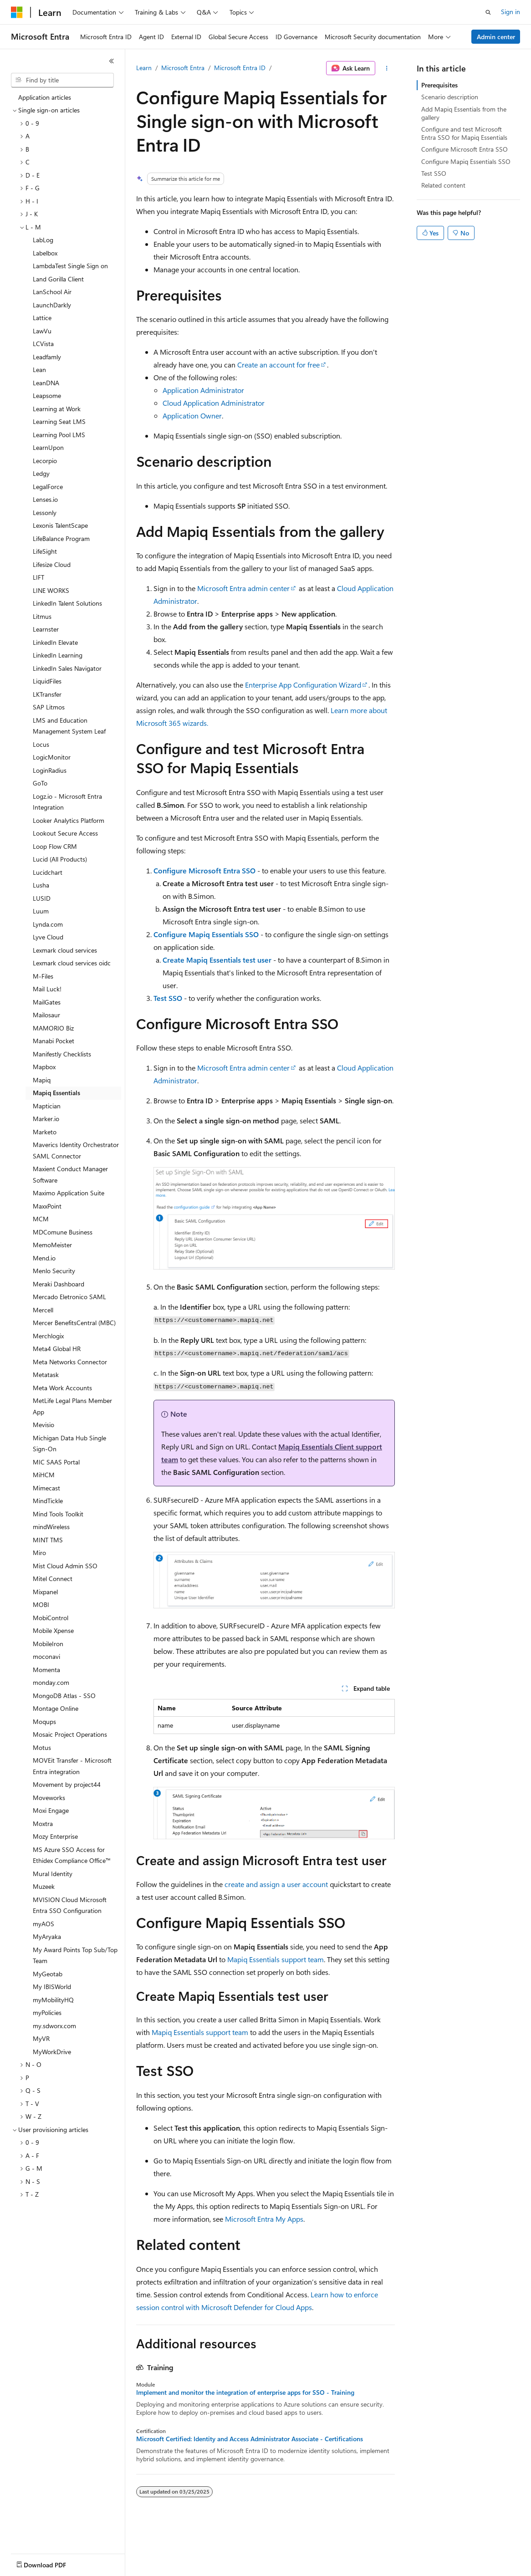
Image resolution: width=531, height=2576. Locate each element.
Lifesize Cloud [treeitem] (52, 564)
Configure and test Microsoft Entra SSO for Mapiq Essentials (464, 133)
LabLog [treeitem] (43, 239)
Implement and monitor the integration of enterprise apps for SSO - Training (245, 2392)
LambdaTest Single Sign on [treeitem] (70, 265)
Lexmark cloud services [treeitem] (65, 950)
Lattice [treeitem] (42, 317)
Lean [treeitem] (39, 369)
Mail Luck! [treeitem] (47, 988)
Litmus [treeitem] (42, 616)
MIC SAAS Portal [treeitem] (56, 1462)
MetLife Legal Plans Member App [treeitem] (72, 1406)
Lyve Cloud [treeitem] (48, 937)
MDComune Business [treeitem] (62, 1232)
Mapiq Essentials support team (275, 1959)
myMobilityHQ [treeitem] (53, 1999)
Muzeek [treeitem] (44, 1886)
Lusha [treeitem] (41, 885)
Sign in (510, 11)
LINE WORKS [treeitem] (51, 590)
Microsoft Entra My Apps (264, 2219)
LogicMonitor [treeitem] (52, 757)
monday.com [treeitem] (51, 1682)
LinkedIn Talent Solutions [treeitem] (67, 603)
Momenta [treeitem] (46, 1669)
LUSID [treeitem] (42, 898)
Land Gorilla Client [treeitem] (58, 279)
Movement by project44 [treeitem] (67, 1784)
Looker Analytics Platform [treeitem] (68, 820)
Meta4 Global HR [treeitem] (57, 1348)
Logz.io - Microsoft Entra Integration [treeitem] (67, 802)
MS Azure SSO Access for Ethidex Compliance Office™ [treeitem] (72, 1855)
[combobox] (62, 80)
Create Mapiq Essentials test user (217, 959)
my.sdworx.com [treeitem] (54, 2025)
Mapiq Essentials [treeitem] (56, 1092)
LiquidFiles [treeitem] (47, 681)
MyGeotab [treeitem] (47, 1973)
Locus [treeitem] (41, 744)
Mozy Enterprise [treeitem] (55, 1836)
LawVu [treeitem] (42, 330)
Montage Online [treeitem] (55, 1708)
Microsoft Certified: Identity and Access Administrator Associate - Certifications (249, 2439)
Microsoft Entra (182, 67)
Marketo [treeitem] (44, 1131)
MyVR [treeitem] (41, 2038)
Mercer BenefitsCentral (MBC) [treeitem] (74, 1322)
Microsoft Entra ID (240, 67)
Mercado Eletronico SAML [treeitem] (69, 1296)
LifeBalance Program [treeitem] (61, 538)
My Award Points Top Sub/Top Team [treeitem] (75, 1955)
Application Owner (192, 415)
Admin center (496, 36)
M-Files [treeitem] (43, 976)
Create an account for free (278, 364)
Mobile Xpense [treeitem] (53, 1630)
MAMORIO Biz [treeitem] (53, 1028)
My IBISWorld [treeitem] (52, 1986)
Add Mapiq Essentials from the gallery (463, 113)
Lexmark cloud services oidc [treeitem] (72, 963)
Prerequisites (439, 85)
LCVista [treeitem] (43, 343)
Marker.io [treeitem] (46, 1118)
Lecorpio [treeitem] (45, 460)
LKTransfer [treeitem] (47, 694)
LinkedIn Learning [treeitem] (57, 655)
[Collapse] (111, 61)
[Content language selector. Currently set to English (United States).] (52, 2563)
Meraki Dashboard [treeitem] (58, 1284)
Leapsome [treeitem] (47, 395)
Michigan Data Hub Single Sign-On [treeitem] (69, 1443)
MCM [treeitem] (41, 1218)
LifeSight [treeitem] (45, 551)
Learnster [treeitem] (46, 629)
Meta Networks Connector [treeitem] (70, 1361)
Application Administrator (203, 390)
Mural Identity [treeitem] (52, 1873)
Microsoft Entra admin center (243, 588)
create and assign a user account (276, 1884)
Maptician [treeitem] (47, 1106)
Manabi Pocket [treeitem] (53, 1040)
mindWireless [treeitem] (51, 1526)
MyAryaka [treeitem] (47, 1936)
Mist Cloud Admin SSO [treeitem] (65, 1565)
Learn (144, 67)
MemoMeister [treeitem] (52, 1244)
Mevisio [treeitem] (43, 1424)
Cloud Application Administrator (214, 403)
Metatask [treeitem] (46, 1374)
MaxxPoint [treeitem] (47, 1206)
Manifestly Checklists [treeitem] (62, 1054)
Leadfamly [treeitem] (47, 356)
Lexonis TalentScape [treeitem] (60, 525)
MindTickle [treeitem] (48, 1500)
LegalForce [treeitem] (48, 486)
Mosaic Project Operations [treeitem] (70, 1734)
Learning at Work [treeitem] (57, 408)
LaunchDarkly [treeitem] (52, 305)
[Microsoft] (17, 12)
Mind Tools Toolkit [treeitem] (58, 1514)
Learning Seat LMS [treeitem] (59, 421)
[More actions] (387, 68)
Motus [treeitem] (42, 1747)
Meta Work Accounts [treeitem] (62, 1387)
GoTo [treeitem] (40, 783)
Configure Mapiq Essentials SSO (206, 934)
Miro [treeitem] (39, 1552)
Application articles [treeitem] (44, 97)
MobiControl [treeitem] (50, 1617)
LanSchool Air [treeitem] (52, 291)
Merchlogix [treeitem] (48, 1335)
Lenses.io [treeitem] (45, 499)
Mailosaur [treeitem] (46, 1014)
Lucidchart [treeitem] (47, 872)
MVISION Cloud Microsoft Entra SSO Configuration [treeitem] (70, 1905)
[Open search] (488, 12)
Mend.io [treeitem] (44, 1258)
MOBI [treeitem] (41, 1604)
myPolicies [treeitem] (47, 2012)
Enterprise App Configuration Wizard (303, 684)
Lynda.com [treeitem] (48, 924)
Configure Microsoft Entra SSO (204, 870)
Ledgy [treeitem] (41, 473)
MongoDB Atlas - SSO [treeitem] (64, 1695)
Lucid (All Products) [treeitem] (60, 859)
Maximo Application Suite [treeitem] (68, 1193)
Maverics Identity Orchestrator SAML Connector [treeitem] (76, 1150)
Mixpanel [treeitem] (45, 1591)
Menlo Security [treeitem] (54, 1270)
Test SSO (167, 998)
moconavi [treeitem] (46, 1656)
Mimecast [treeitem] (46, 1488)
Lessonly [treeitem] (44, 512)
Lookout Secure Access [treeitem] (65, 833)
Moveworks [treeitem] (49, 1797)
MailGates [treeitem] (47, 1002)
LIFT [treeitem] (38, 577)
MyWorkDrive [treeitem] (52, 2051)
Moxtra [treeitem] (43, 1823)
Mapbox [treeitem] (44, 1066)
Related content (443, 185)
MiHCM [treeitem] (44, 1474)
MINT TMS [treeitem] (48, 1539)
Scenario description (449, 96)
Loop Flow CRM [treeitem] (55, 846)
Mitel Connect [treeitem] (52, 1578)
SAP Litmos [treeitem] (49, 707)
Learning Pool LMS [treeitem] (59, 434)
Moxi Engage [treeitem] (51, 1810)
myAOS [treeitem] (43, 1923)
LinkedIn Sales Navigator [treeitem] (67, 668)
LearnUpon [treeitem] (48, 447)
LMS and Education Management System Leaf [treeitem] (69, 726)
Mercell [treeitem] (43, 1310)
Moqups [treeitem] (44, 1721)
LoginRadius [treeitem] (49, 770)
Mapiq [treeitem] (42, 1080)
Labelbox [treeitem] (45, 253)
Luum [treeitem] (41, 911)
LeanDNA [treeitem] (46, 382)
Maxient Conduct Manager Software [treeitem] (70, 1174)
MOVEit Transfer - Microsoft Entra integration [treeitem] (72, 1766)
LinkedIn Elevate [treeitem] (55, 642)
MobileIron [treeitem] (48, 1643)
